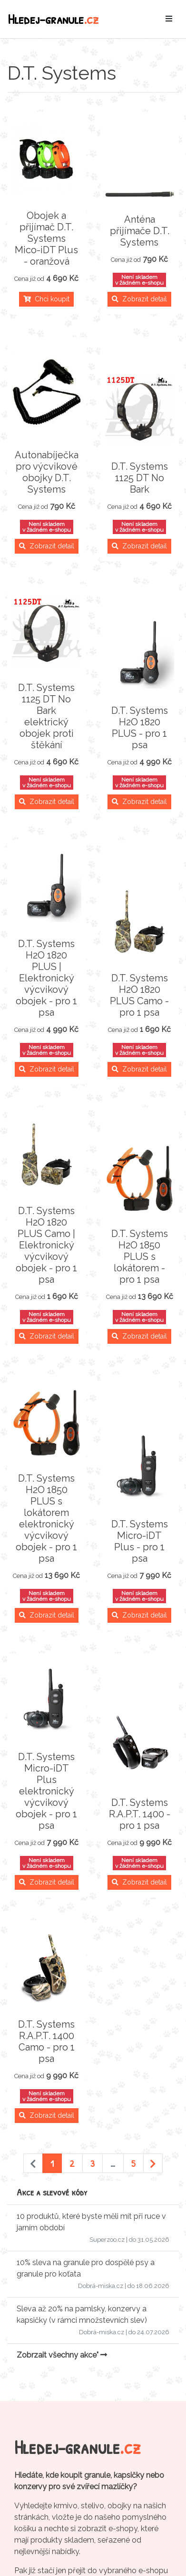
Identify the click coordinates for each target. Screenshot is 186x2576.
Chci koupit (46, 299)
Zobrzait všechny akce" (62, 2355)
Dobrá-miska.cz (100, 2285)
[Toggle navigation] (168, 19)
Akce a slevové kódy (52, 2191)
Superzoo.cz (107, 2239)
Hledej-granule (53, 19)
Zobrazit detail (139, 299)
